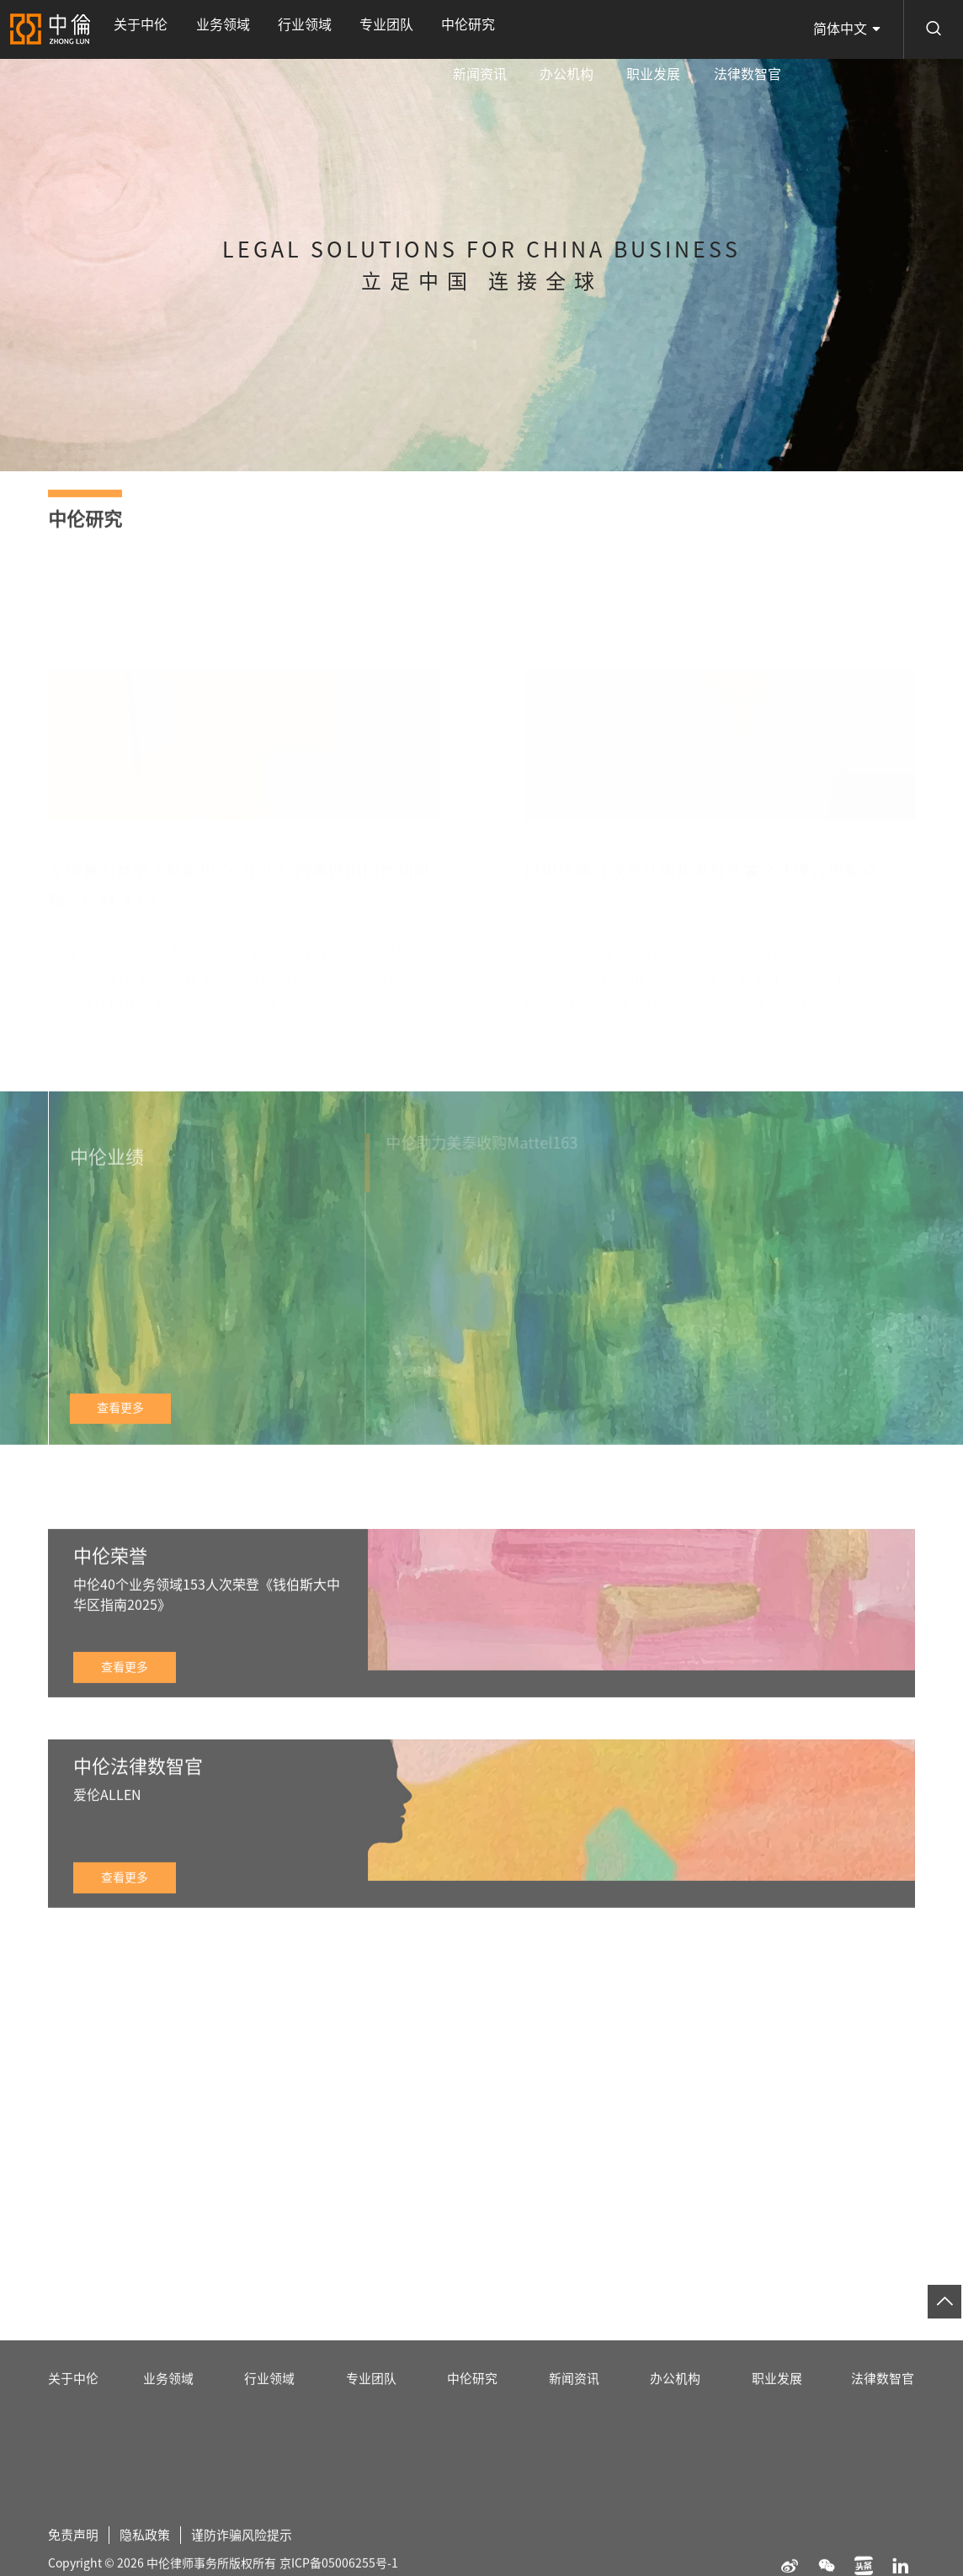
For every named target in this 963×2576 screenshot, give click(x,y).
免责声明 (75, 2561)
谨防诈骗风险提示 (252, 2561)
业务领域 (196, 29)
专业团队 (324, 29)
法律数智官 (756, 29)
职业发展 (680, 29)
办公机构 (611, 29)
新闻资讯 (543, 29)
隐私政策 (150, 2561)
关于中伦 (132, 29)
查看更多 (120, 1436)
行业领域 (260, 29)
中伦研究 (387, 29)
